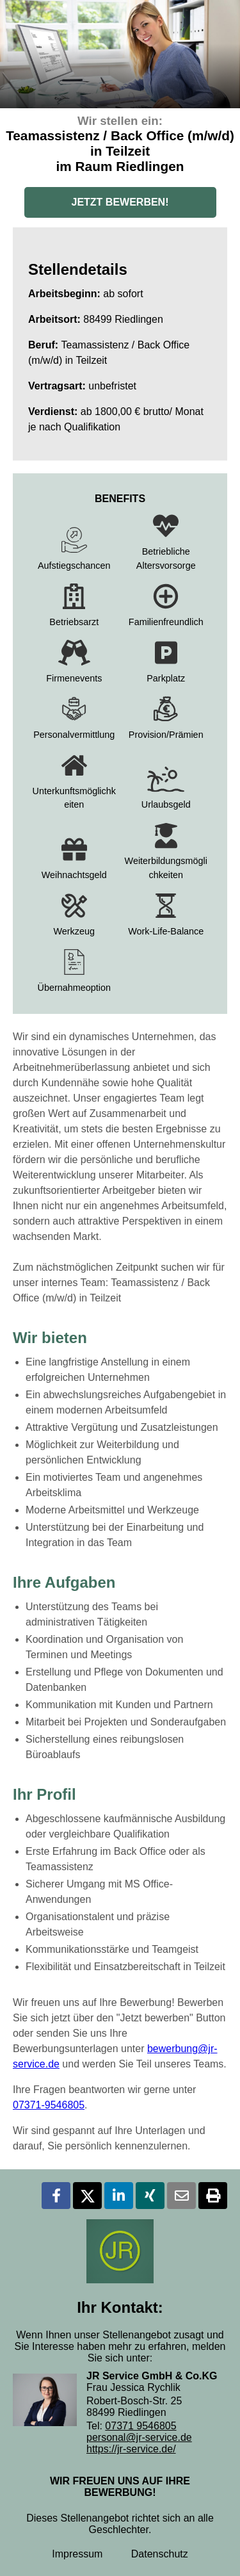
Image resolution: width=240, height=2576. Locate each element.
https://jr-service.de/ (131, 2448)
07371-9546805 (48, 2104)
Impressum (77, 2553)
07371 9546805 (140, 2425)
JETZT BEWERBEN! (120, 202)
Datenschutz (159, 2553)
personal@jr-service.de (139, 2437)
